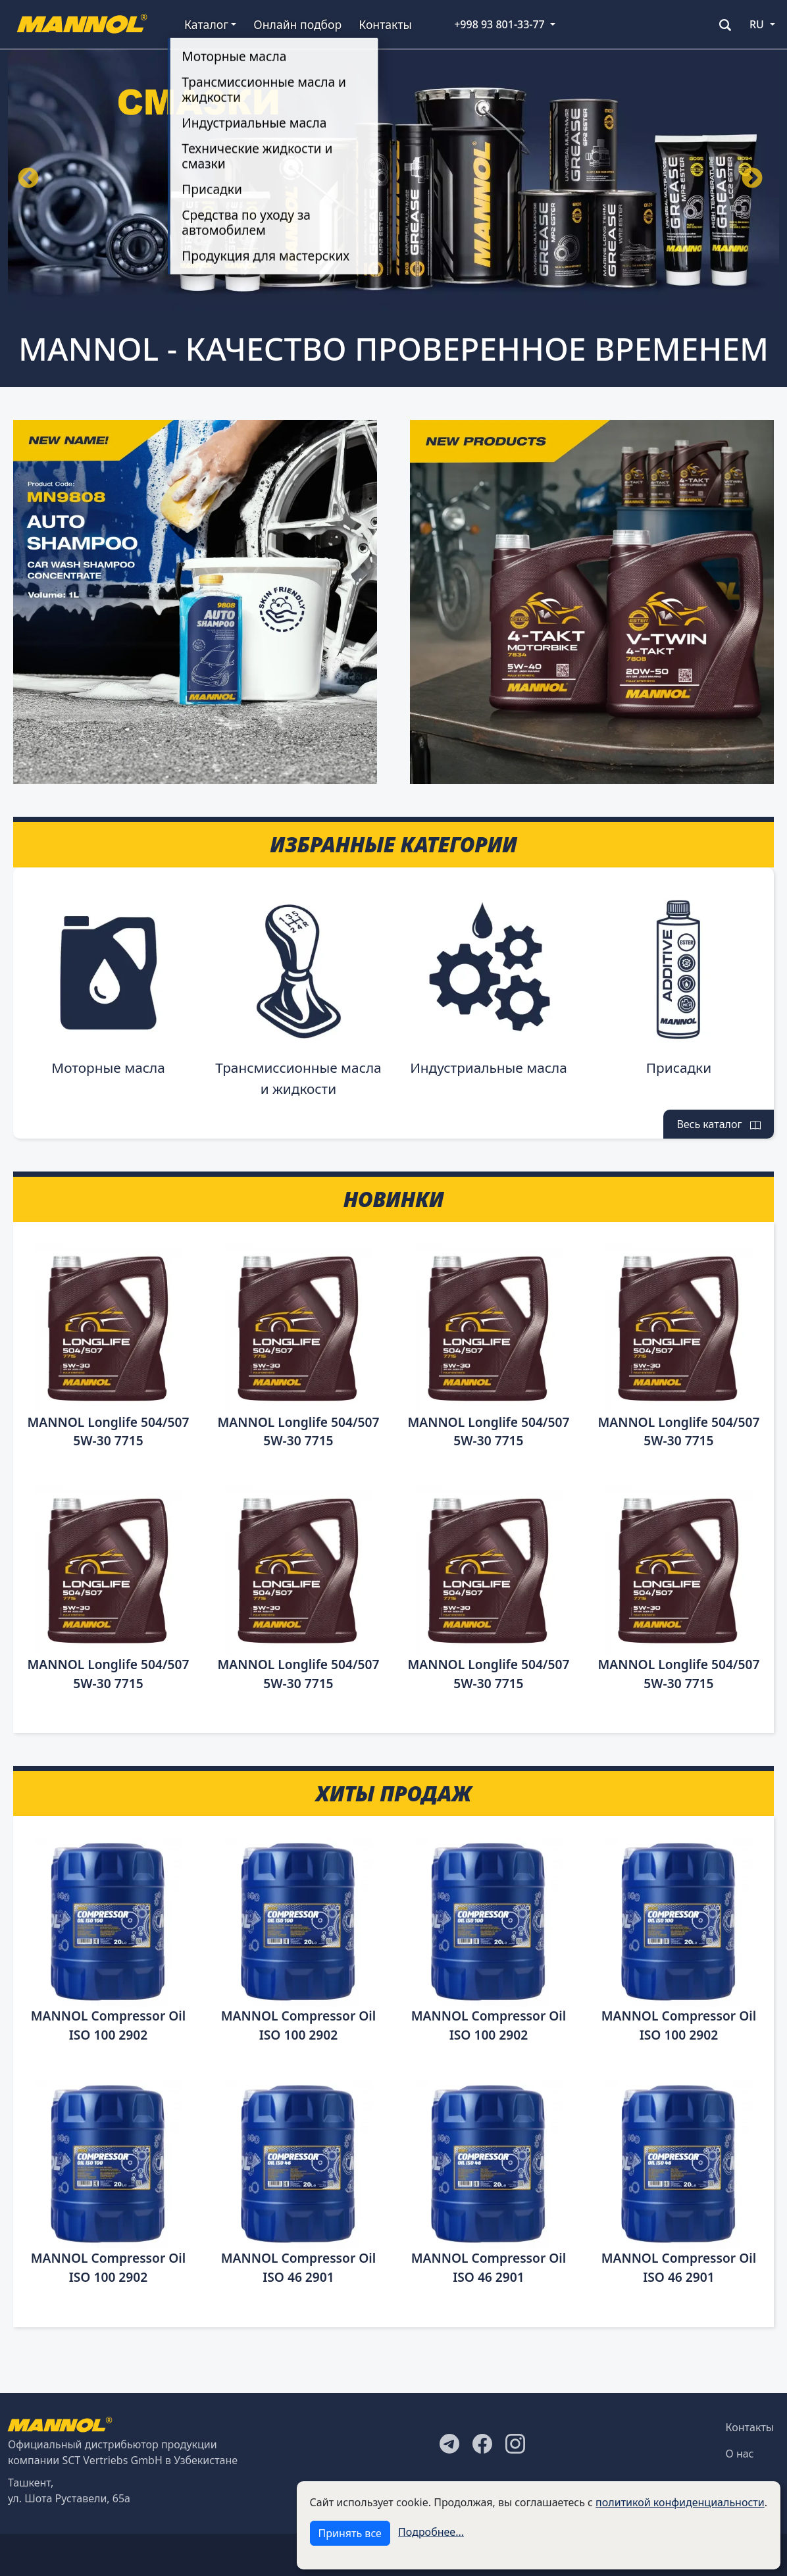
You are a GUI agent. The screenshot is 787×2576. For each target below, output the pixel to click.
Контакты (385, 24)
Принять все (350, 2533)
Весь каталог (718, 1124)
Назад (28, 179)
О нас (740, 2453)
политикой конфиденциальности (680, 2502)
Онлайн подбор (297, 24)
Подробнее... (431, 2532)
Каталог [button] (206, 24)
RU (756, 24)
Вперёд (752, 179)
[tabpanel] (393, 179)
